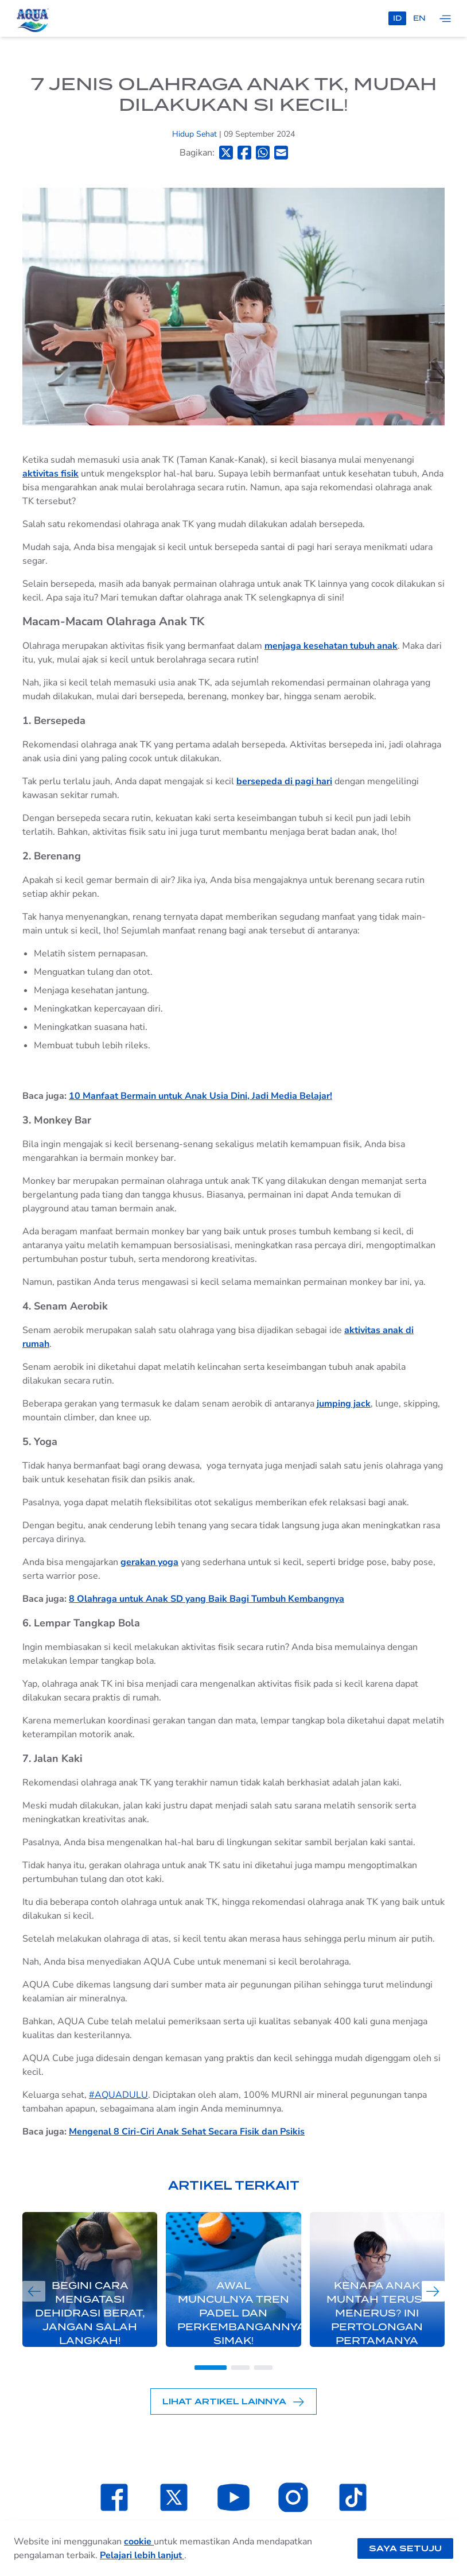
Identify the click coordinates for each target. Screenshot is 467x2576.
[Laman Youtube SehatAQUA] (233, 2497)
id (397, 18)
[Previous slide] (33, 2291)
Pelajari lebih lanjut (142, 2555)
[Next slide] (433, 2291)
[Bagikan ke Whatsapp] (263, 152)
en (419, 18)
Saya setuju (405, 2548)
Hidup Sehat (195, 134)
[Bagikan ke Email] (281, 152)
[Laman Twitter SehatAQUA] (173, 2497)
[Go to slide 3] (263, 2367)
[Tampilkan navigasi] (445, 18)
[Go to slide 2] (240, 2367)
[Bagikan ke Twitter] (226, 152)
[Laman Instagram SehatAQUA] (293, 2497)
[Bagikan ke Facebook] (244, 152)
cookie (139, 2541)
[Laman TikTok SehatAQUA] (352, 2497)
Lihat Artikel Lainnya (233, 2402)
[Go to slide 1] (210, 2367)
